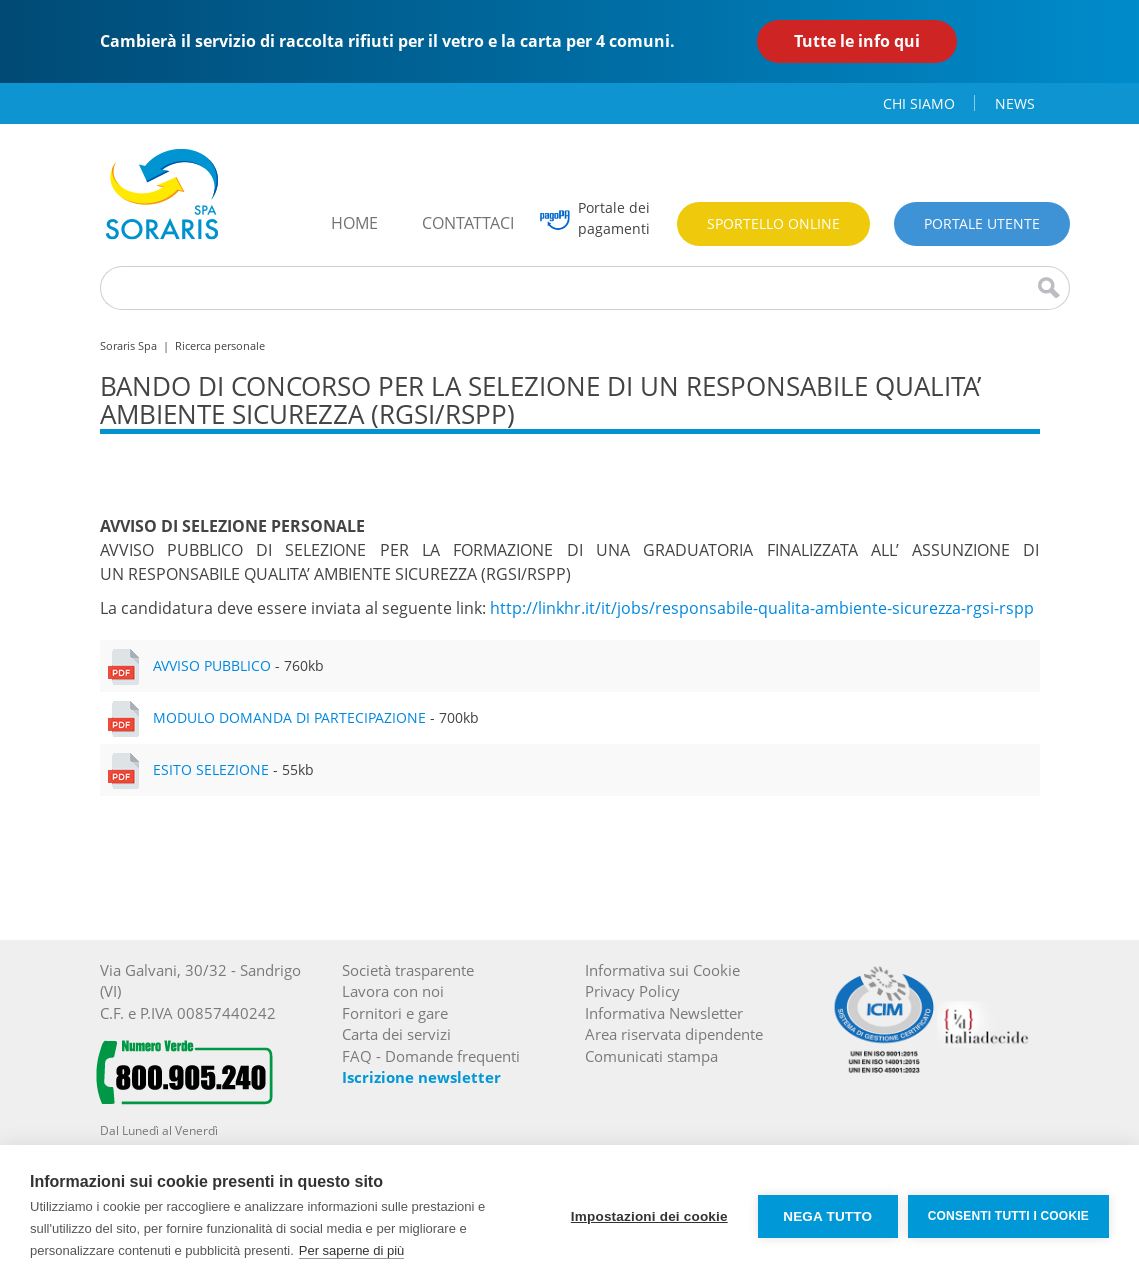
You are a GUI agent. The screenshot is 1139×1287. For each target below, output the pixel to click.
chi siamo (919, 103)
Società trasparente (408, 970)
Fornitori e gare (395, 1013)
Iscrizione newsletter (421, 1077)
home (354, 223)
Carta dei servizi (396, 1034)
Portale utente (982, 223)
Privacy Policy (632, 991)
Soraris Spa (128, 345)
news (1015, 103)
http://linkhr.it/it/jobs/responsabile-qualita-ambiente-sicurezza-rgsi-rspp (762, 608)
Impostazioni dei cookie (649, 1216)
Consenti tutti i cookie (1008, 1216)
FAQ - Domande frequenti (431, 1056)
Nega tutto (827, 1216)
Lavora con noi (393, 991)
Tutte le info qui (857, 41)
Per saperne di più (352, 1250)
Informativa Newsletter (664, 1013)
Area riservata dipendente (674, 1034)
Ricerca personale (220, 345)
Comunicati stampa (651, 1056)
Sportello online (773, 223)
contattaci (468, 223)
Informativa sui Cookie (662, 970)
